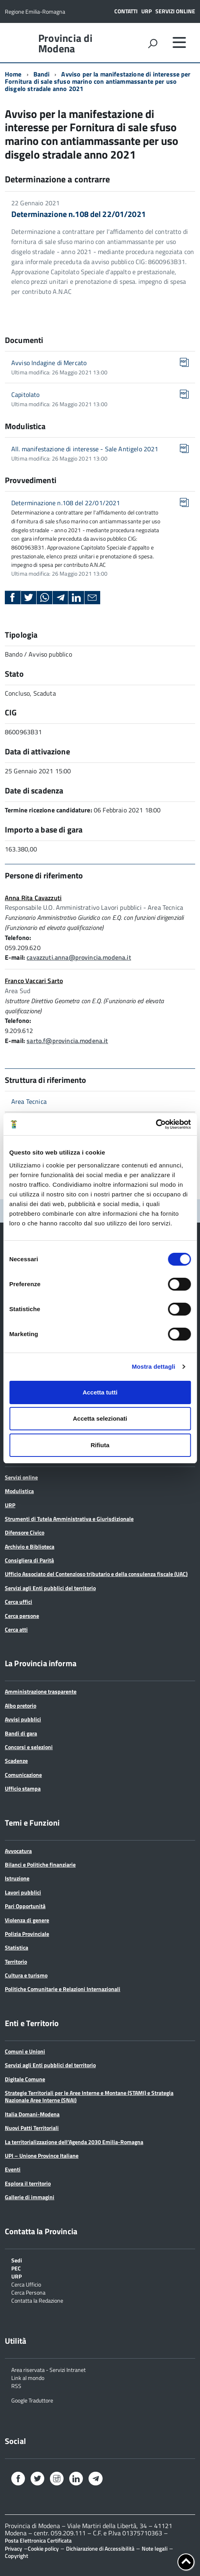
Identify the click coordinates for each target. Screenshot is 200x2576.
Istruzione (17, 1878)
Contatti (126, 11)
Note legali (154, 2548)
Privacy (13, 2548)
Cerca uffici (18, 1601)
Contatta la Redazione (37, 2300)
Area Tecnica (29, 1101)
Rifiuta (100, 1445)
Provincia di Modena (65, 43)
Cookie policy (43, 2548)
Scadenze (16, 1760)
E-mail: (15, 957)
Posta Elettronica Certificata (38, 2540)
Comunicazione (23, 1774)
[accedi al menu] (179, 42)
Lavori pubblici (23, 1892)
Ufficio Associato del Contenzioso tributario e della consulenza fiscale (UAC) (96, 1574)
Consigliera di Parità (29, 1560)
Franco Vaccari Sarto (34, 980)
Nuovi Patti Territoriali (32, 2128)
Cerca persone (22, 1615)
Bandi (41, 74)
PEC (16, 2268)
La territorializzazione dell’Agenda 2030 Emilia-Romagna (74, 2142)
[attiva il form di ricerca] (152, 43)
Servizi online (175, 11)
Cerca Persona (28, 2292)
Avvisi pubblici (23, 1719)
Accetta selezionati (100, 1418)
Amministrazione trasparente (40, 1691)
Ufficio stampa (23, 1788)
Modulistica (19, 1491)
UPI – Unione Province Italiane (41, 2155)
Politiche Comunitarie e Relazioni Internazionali (62, 1989)
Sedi (16, 2260)
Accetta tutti (100, 1392)
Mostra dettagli (153, 1366)
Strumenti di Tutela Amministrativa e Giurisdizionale (69, 1518)
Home (13, 74)
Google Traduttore (32, 2400)
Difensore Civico (24, 1532)
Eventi (13, 2169)
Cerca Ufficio (26, 2284)
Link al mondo (27, 2377)
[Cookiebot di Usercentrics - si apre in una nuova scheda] (155, 1124)
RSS (16, 2385)
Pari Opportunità (25, 1906)
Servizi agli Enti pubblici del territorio (50, 1588)
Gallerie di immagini (29, 2197)
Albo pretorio (20, 1705)
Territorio (16, 1961)
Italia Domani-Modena (32, 2114)
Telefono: (18, 937)
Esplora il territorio (28, 2183)
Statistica (16, 1947)
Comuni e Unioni (25, 2051)
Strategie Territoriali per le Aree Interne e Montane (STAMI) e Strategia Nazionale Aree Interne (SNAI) (89, 2096)
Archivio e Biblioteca (29, 1546)
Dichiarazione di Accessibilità (100, 2548)
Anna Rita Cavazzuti (33, 898)
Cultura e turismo (26, 1975)
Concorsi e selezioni (29, 1747)
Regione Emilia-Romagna (35, 11)
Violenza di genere (27, 1920)
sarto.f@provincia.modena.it (67, 1040)
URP (146, 11)
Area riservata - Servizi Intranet (48, 2369)
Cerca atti (16, 1629)
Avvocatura (18, 1851)
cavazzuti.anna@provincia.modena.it (79, 957)
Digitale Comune (25, 2079)
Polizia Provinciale (27, 1933)
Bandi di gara (21, 1733)
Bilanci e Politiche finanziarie (40, 1864)
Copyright (16, 2555)
